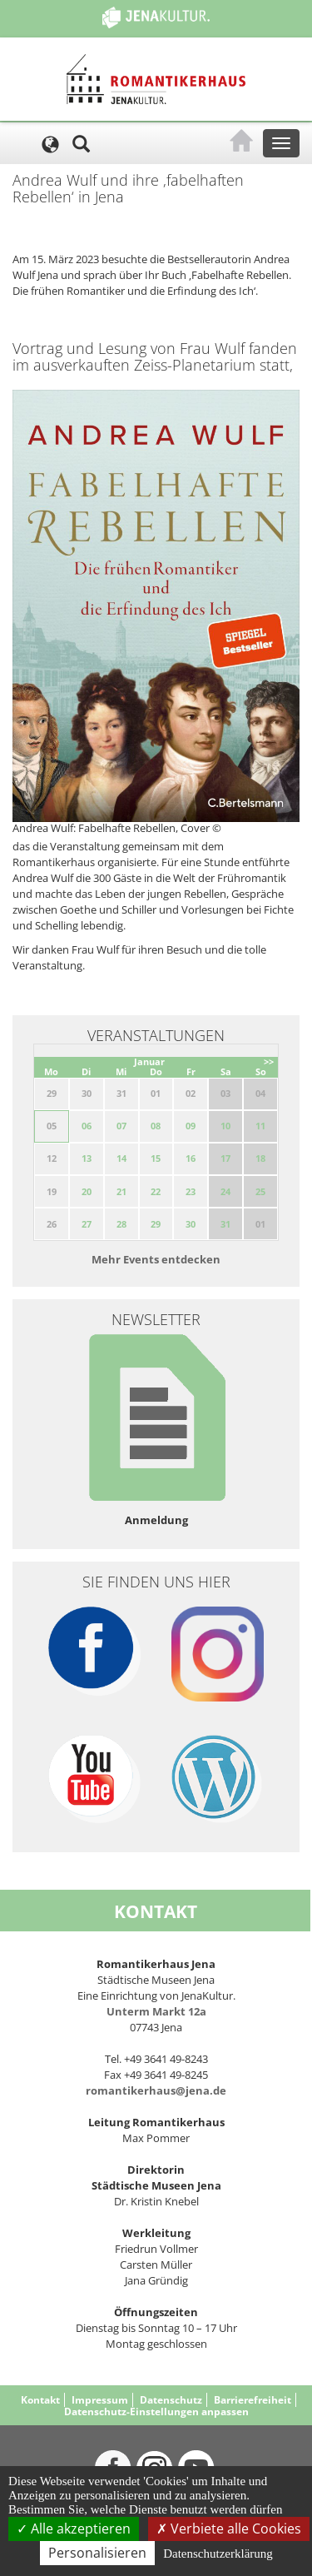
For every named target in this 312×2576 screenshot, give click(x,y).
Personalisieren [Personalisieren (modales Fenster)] (97, 2553)
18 (260, 1158)
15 (156, 1158)
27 (87, 1224)
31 (225, 1224)
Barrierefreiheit (252, 2400)
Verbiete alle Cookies (228, 2528)
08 (156, 1125)
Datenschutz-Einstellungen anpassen (156, 2411)
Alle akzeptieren (74, 2528)
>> (269, 1061)
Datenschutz (171, 2400)
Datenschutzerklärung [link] (218, 2553)
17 (225, 1158)
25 (260, 1191)
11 (260, 1125)
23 (191, 1191)
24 (225, 1191)
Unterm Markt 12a (156, 2011)
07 (121, 1125)
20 (87, 1191)
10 (225, 1125)
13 (87, 1158)
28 (121, 1224)
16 (191, 1158)
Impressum (100, 2400)
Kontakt (40, 2400)
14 (121, 1158)
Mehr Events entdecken (156, 1259)
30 (191, 1224)
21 (121, 1191)
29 (156, 1224)
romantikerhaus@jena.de (156, 2090)
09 (191, 1125)
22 (156, 1191)
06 (87, 1125)
